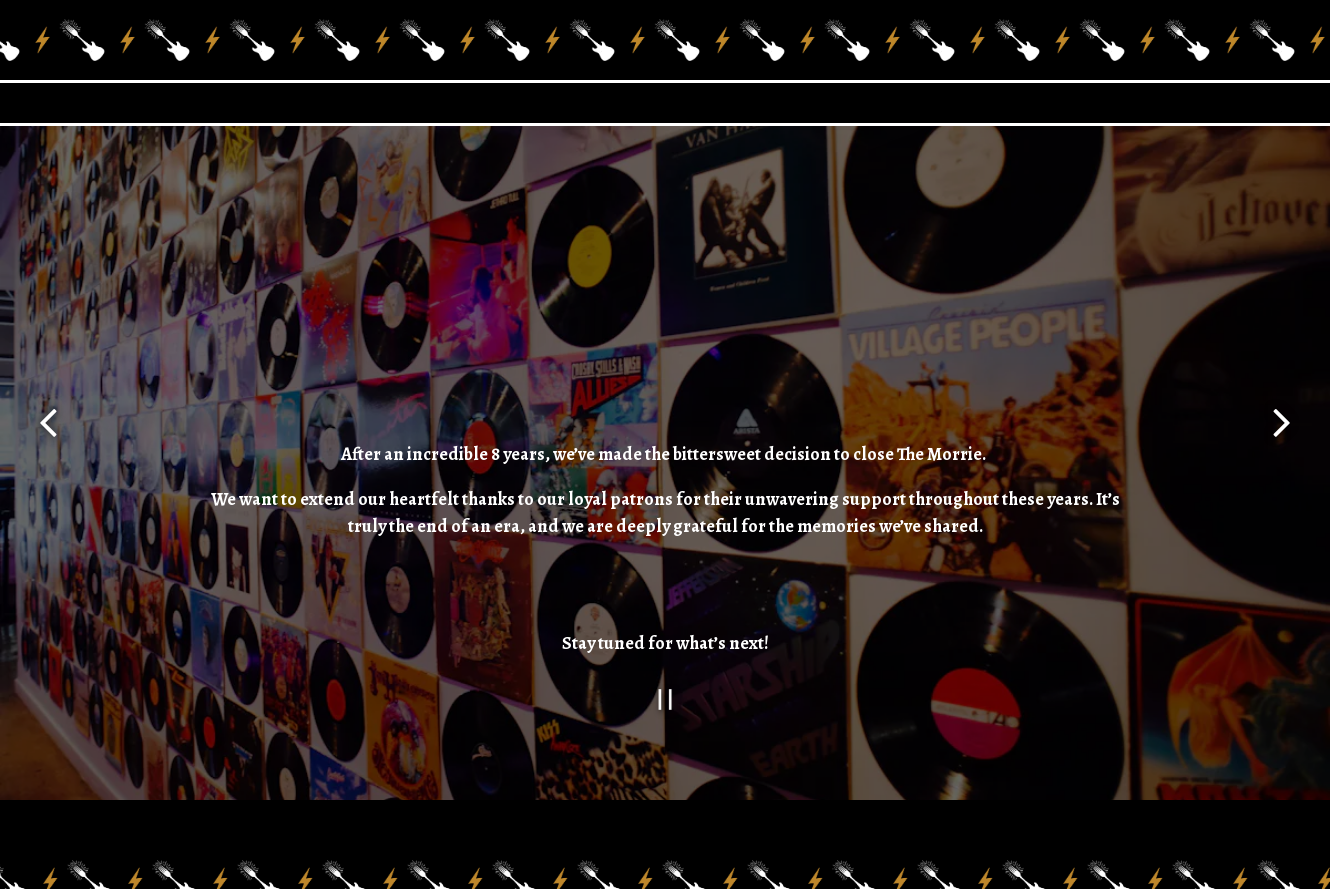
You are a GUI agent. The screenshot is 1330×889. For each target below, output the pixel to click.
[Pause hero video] (665, 682)
